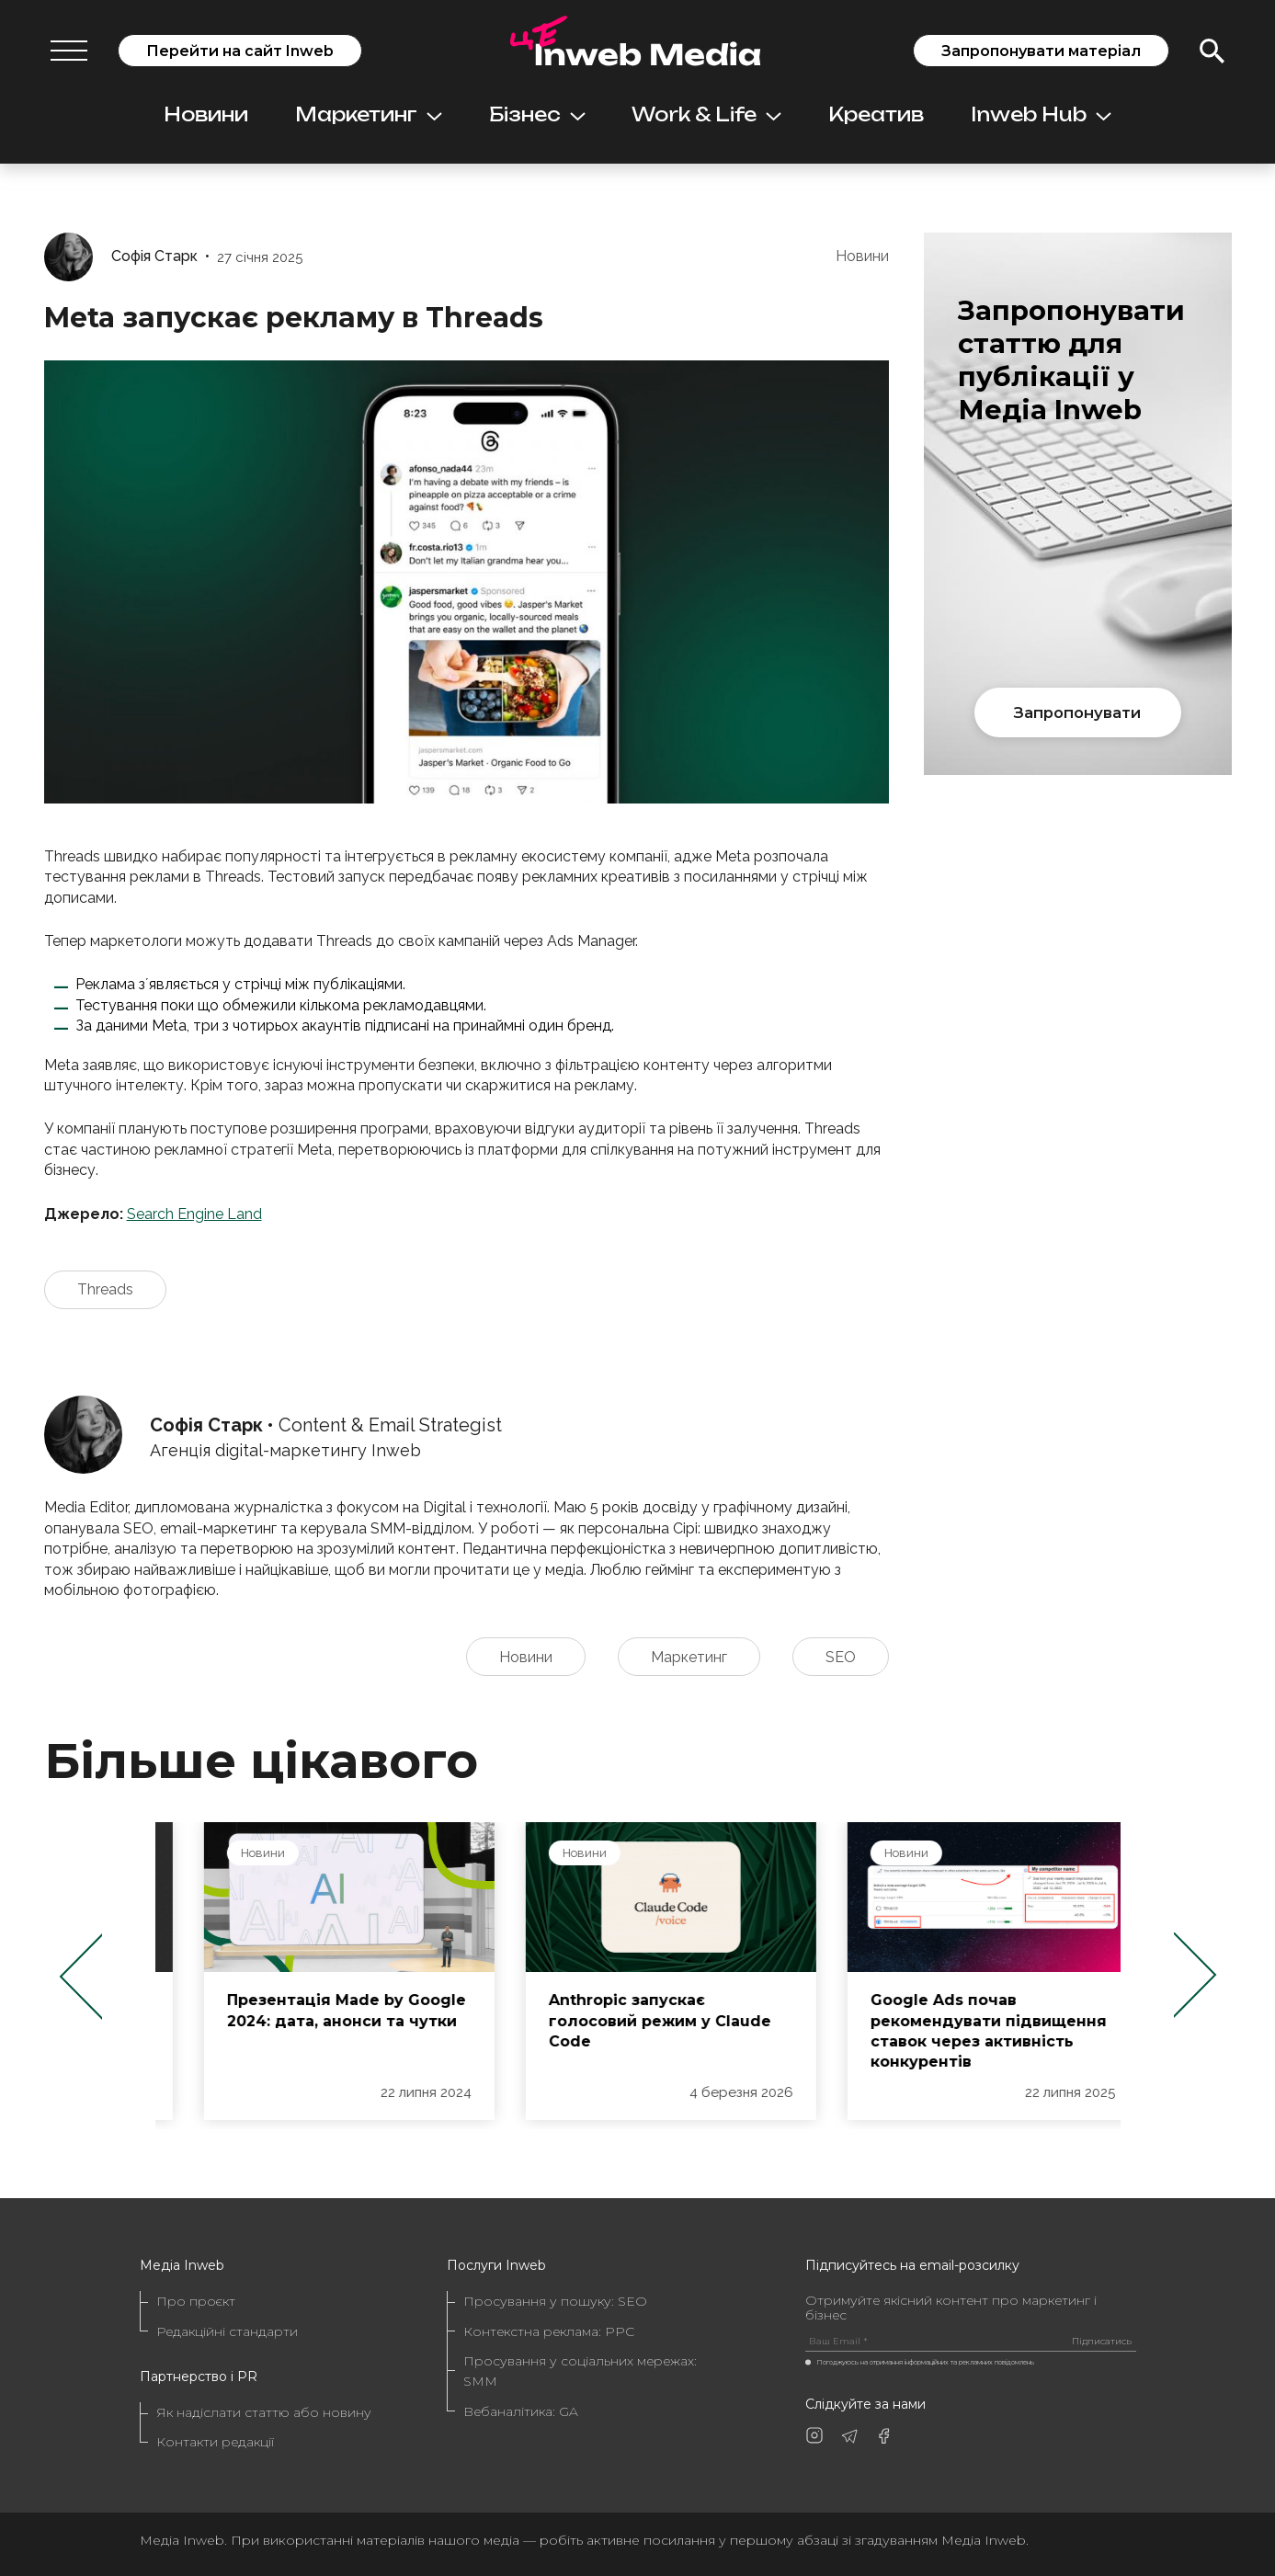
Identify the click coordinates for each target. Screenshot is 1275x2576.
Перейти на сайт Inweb (240, 51)
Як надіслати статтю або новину (263, 2412)
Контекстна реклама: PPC (548, 2331)
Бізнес (537, 114)
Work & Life (706, 114)
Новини (206, 114)
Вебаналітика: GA (520, 2411)
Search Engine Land (194, 1214)
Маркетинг (368, 114)
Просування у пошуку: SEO (555, 2301)
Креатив (876, 114)
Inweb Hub (1041, 114)
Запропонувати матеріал (1041, 51)
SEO (840, 1657)
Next (1195, 1976)
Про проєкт (195, 2301)
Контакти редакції (215, 2442)
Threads (105, 1289)
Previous (80, 1976)
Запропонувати (1077, 712)
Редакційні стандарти (227, 2331)
